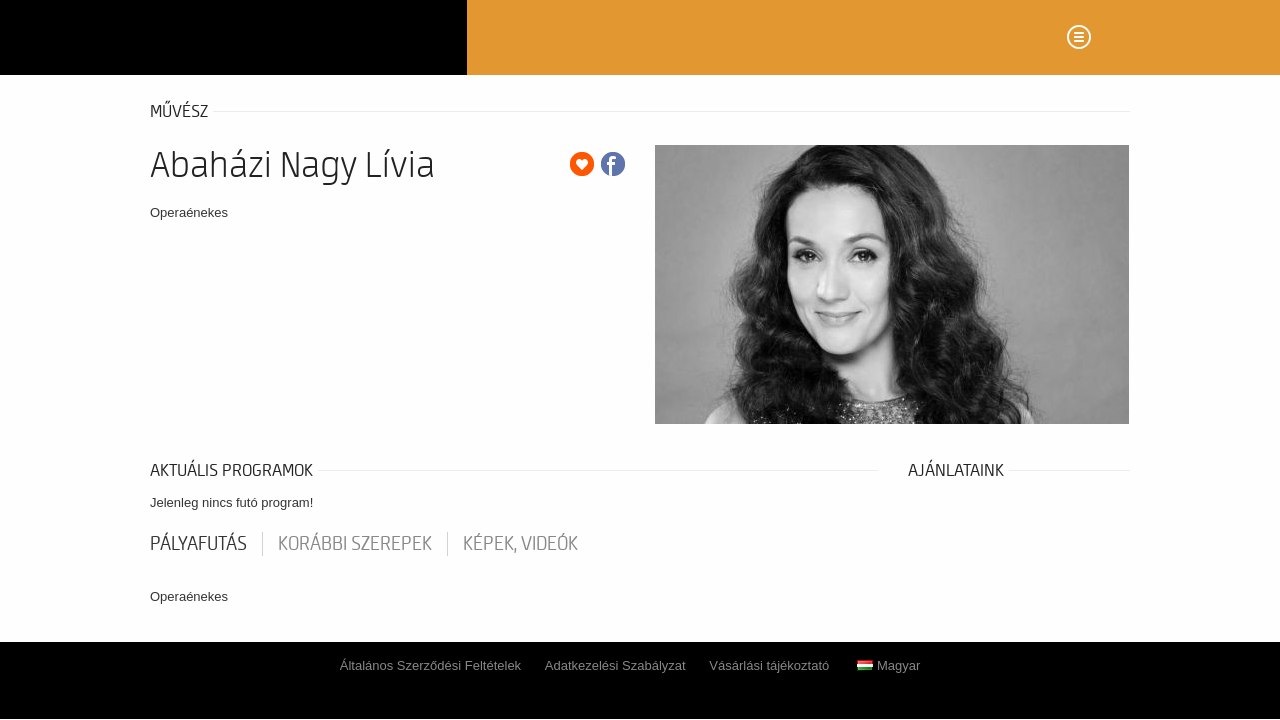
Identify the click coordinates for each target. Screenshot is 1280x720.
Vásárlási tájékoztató (769, 665)
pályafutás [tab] (198, 544)
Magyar (888, 665)
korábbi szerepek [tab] (355, 544)
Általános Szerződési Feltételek (430, 665)
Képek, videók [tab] (520, 544)
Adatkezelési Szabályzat (615, 665)
